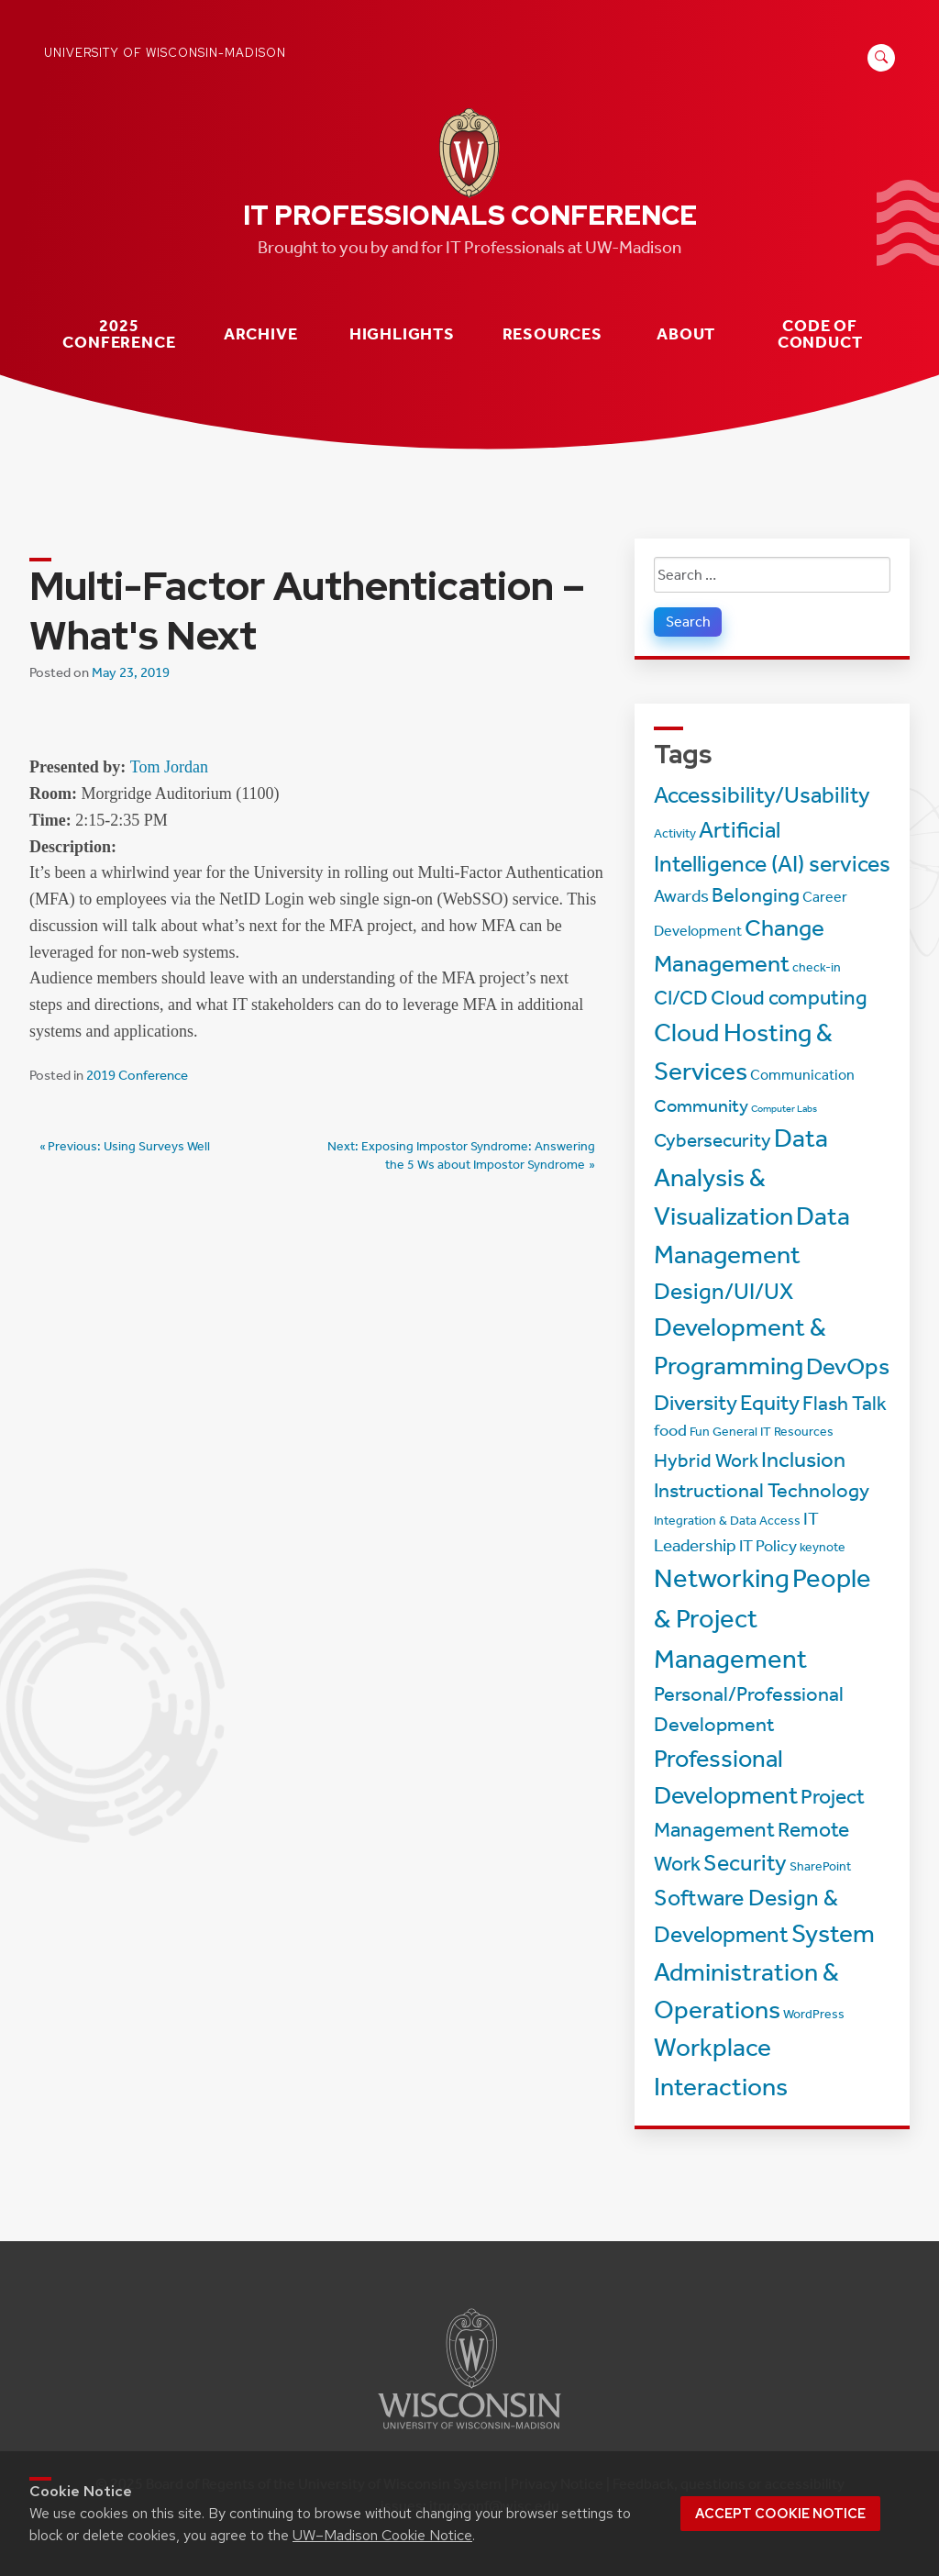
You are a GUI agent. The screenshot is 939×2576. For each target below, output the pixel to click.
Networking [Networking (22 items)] (722, 1578)
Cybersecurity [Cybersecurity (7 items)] (712, 1139)
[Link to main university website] (469, 2432)
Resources (552, 334)
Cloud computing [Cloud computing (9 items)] (789, 997)
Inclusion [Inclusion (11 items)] (803, 1459)
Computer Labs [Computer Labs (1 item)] (784, 1109)
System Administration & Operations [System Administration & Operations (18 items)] (764, 1971)
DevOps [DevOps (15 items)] (847, 1366)
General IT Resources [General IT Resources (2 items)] (773, 1431)
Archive (261, 334)
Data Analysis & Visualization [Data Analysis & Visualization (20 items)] (741, 1177)
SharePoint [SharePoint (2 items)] (820, 1866)
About (686, 334)
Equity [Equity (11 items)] (770, 1403)
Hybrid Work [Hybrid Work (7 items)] (706, 1460)
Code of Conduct (820, 334)
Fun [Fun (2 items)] (700, 1431)
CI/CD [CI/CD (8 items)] (681, 998)
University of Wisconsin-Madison (165, 53)
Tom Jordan (169, 767)
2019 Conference (137, 1075)
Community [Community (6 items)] (701, 1105)
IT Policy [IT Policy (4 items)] (768, 1546)
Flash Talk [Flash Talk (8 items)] (844, 1404)
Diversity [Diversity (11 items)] (695, 1403)
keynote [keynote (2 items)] (822, 1547)
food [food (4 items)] (670, 1430)
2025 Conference (118, 334)
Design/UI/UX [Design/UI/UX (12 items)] (723, 1291)
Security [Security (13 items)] (745, 1863)
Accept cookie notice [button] (780, 2513)
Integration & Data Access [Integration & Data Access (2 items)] (727, 1520)
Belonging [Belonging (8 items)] (756, 895)
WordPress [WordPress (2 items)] (814, 2014)
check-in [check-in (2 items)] (816, 967)
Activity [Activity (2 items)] (675, 833)
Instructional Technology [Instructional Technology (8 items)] (761, 1491)
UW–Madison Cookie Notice (382, 2535)
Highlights (402, 334)
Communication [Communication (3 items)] (802, 1074)
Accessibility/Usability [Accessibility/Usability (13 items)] (762, 795)
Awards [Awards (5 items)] (681, 895)
